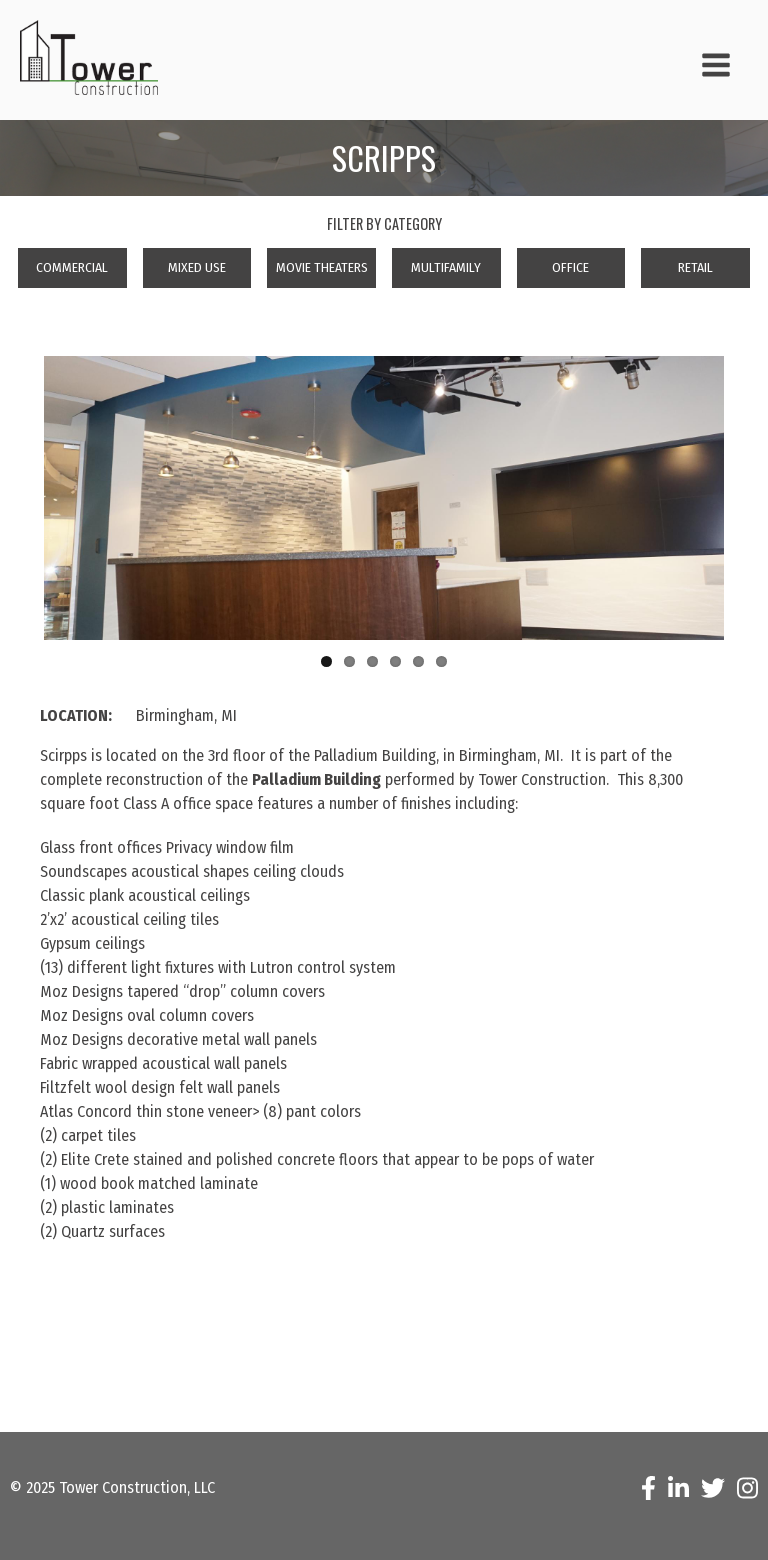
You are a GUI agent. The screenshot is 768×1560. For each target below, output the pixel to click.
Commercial (72, 267)
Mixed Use (197, 267)
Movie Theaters (322, 267)
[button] (704, 68)
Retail (695, 267)
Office (570, 267)
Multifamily (446, 267)
